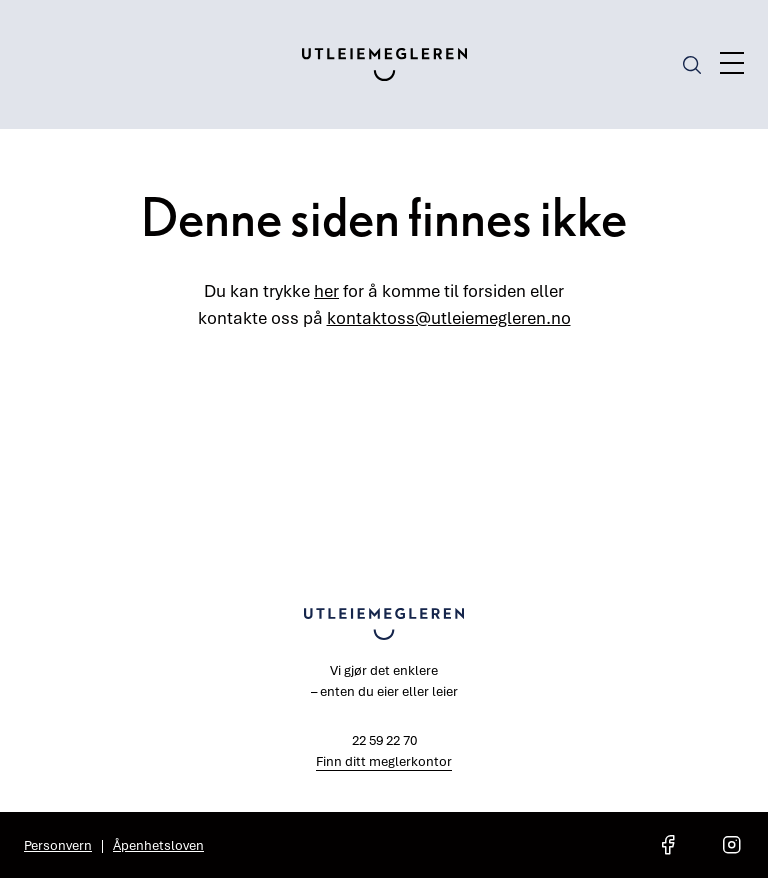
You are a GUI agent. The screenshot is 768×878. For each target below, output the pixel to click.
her (326, 290)
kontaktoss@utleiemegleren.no (449, 317)
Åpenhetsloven (158, 845)
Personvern (58, 845)
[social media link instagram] (732, 845)
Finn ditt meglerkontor (384, 761)
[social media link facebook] (668, 845)
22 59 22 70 (384, 740)
